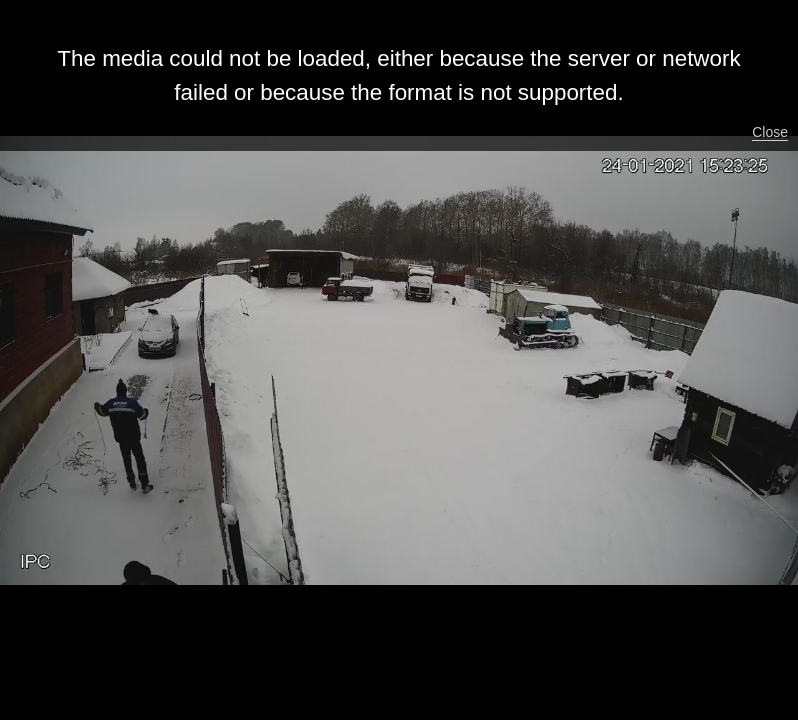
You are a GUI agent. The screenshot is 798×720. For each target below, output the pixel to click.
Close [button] (770, 132)
